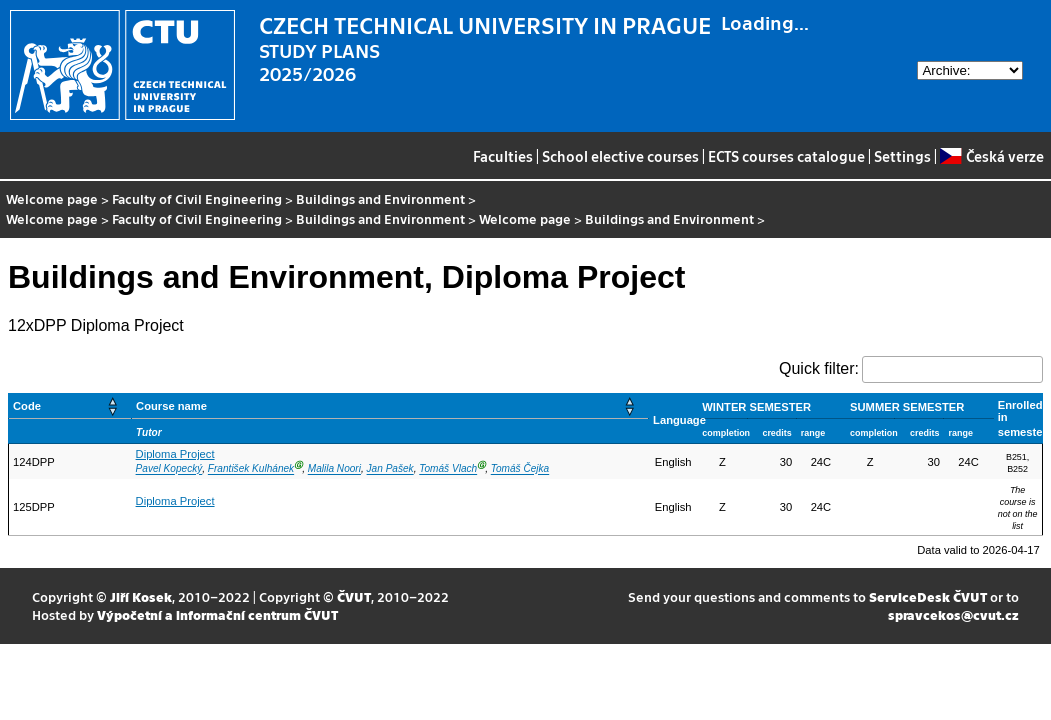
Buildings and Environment (380, 198)
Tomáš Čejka (520, 469)
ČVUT (354, 596)
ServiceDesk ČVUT (928, 596)
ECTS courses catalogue (786, 156)
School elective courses (620, 156)
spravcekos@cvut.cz (953, 614)
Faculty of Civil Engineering (197, 198)
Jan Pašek (390, 469)
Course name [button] (171, 406)
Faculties (503, 156)
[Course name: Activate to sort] (390, 406)
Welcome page (52, 198)
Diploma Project (175, 454)
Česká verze (991, 156)
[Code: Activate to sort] (70, 406)
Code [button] (27, 406)
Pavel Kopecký (169, 469)
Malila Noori (334, 469)
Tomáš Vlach (448, 469)
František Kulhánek (251, 469)
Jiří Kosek (141, 596)
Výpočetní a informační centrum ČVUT (217, 614)
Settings (902, 156)
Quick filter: (819, 368)
